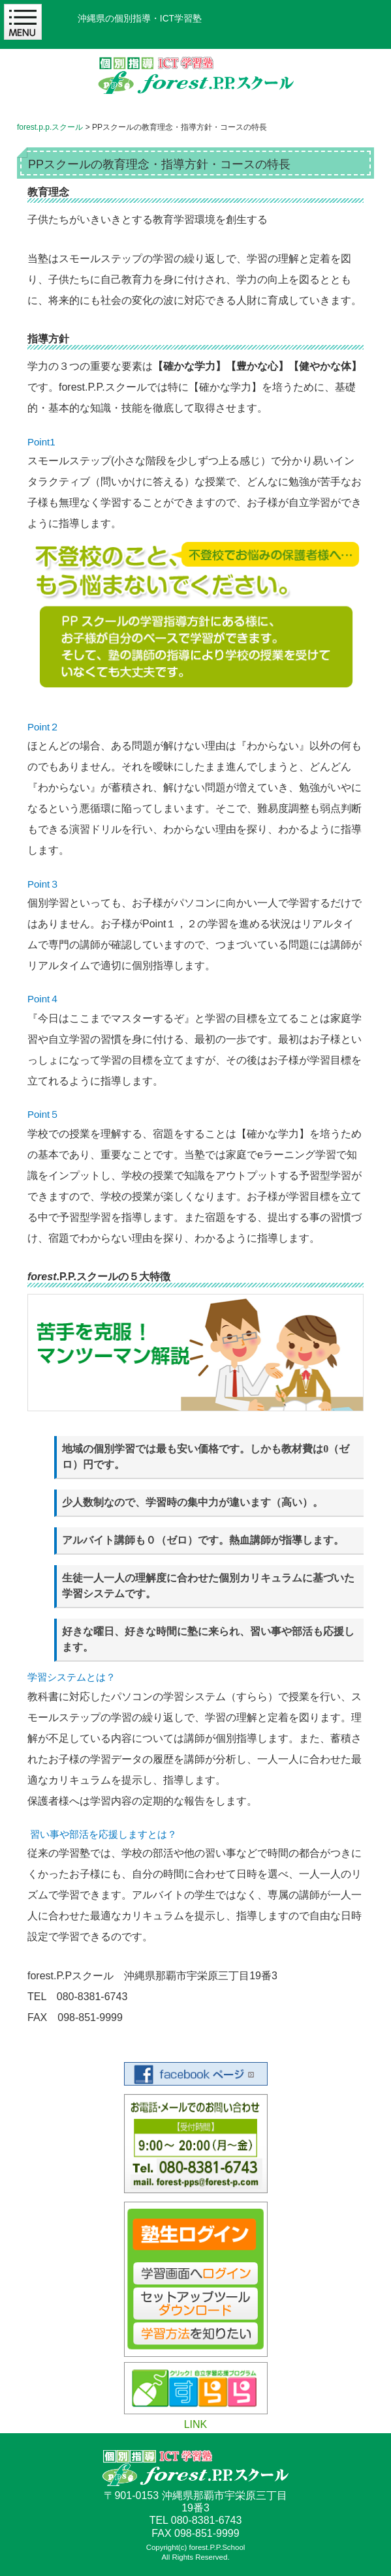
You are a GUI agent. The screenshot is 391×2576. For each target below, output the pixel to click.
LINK (196, 2424)
